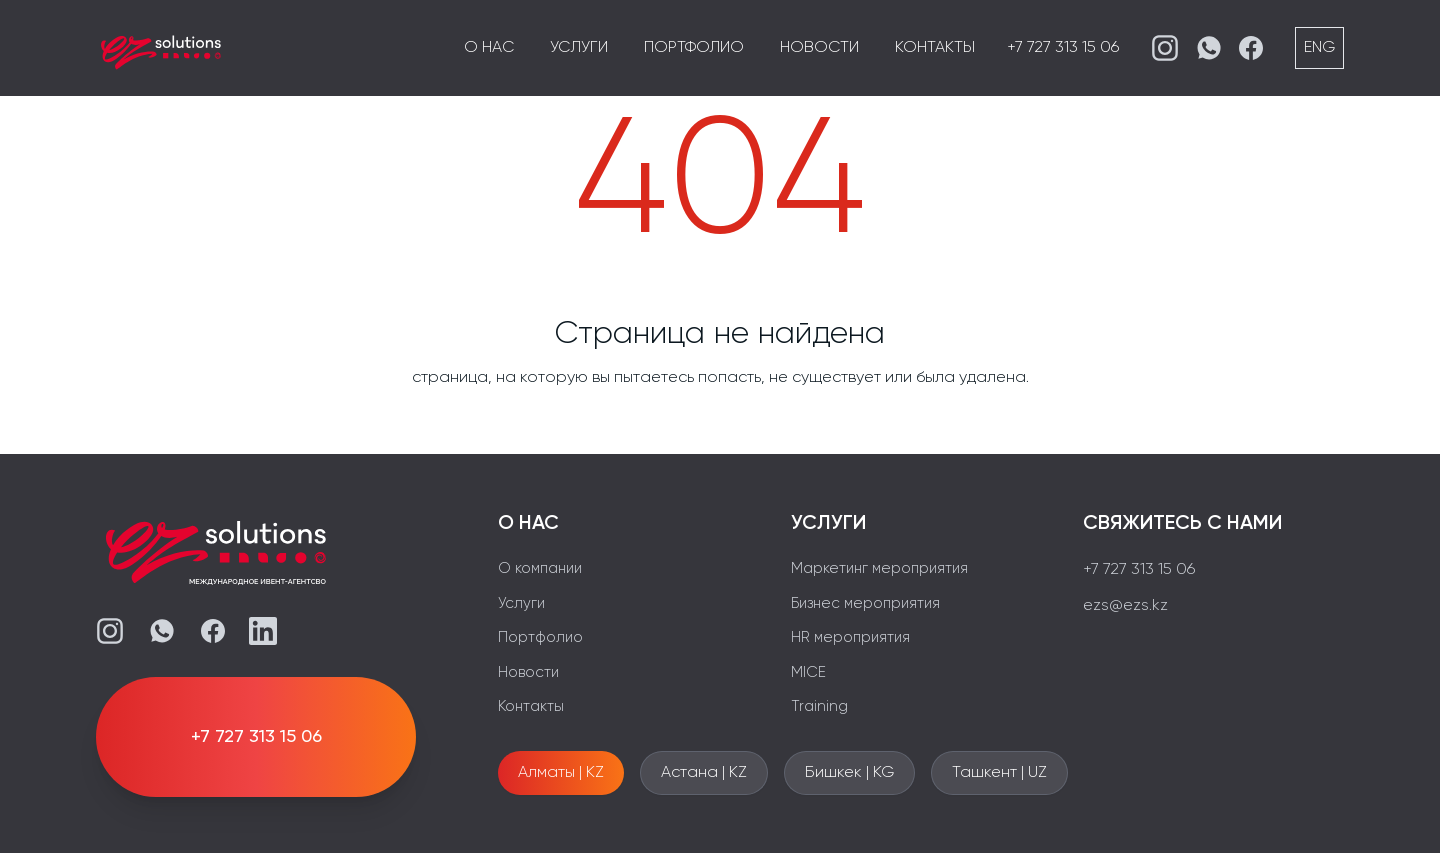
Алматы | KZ (561, 773)
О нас (489, 48)
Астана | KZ (704, 773)
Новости (819, 48)
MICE (808, 672)
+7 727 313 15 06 (1063, 48)
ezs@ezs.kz (1125, 606)
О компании (540, 568)
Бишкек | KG (849, 773)
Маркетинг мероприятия (879, 568)
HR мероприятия (850, 637)
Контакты (935, 48)
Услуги (579, 48)
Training (819, 706)
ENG (1319, 48)
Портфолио (694, 48)
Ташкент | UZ (999, 773)
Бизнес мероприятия (865, 603)
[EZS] (161, 48)
